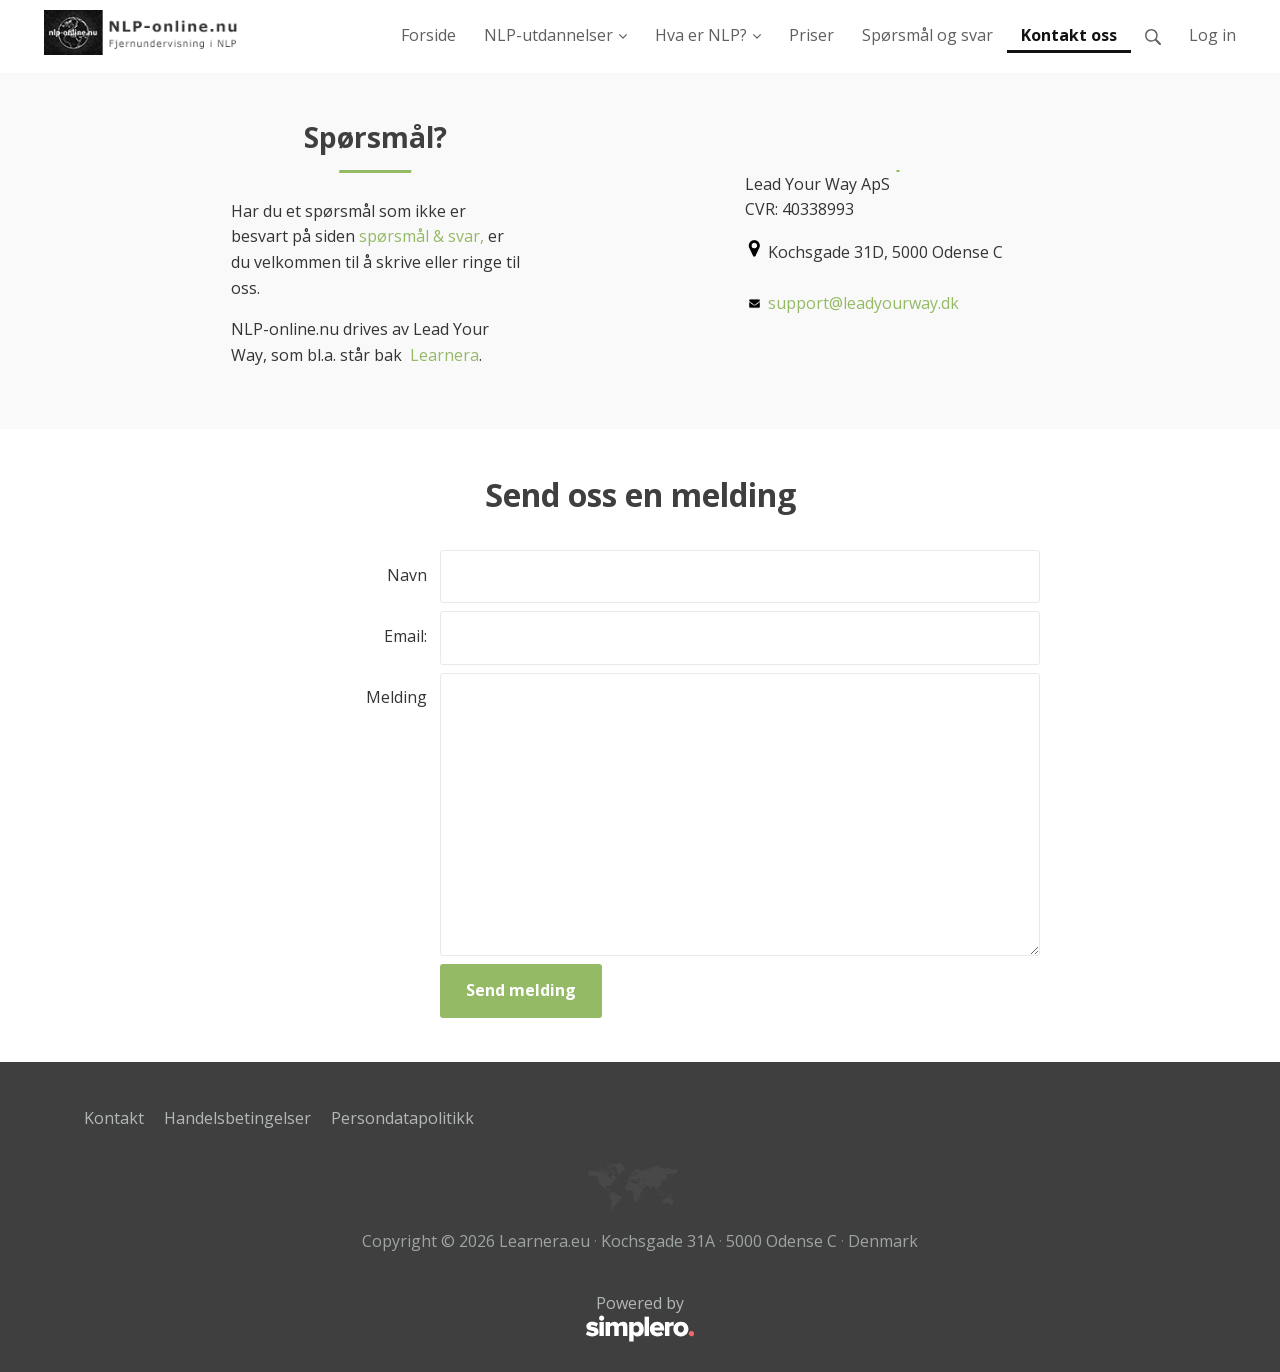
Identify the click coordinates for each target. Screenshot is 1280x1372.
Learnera (444, 355)
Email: (405, 636)
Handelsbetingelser (237, 1118)
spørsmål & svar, (419, 236)
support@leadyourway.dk (863, 303)
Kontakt (114, 1118)
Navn (407, 575)
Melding (396, 697)
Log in (1212, 35)
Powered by (389, 1319)
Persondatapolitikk (402, 1118)
